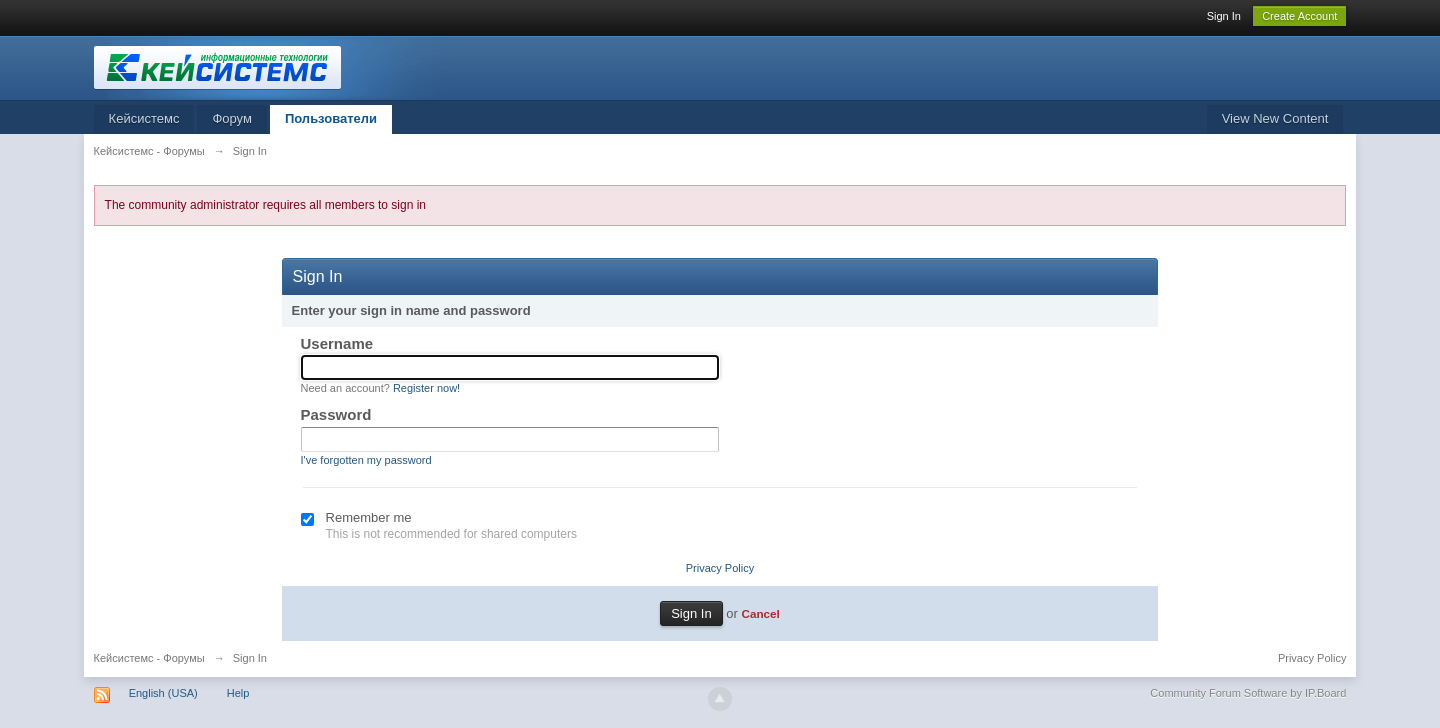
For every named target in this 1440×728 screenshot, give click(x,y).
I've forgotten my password (366, 460)
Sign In (1224, 16)
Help (238, 693)
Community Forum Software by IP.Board (1248, 693)
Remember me (369, 517)
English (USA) (163, 693)
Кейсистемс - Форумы (149, 658)
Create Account (1299, 16)
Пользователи (331, 118)
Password (336, 414)
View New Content (1275, 118)
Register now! (426, 388)
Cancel (760, 613)
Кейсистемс (144, 118)
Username (337, 343)
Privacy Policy (720, 568)
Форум (232, 118)
